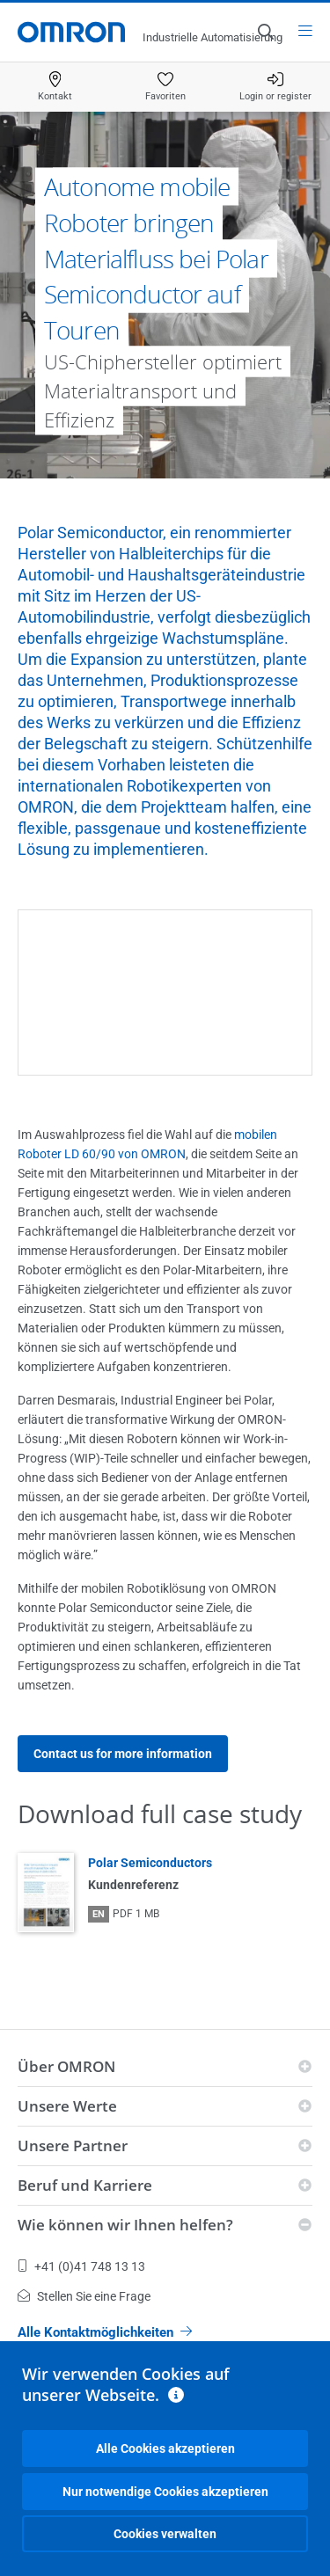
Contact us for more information (122, 1754)
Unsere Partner (73, 2145)
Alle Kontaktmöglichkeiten (105, 2332)
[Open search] (265, 31)
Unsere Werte (67, 2106)
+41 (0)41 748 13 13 (81, 2266)
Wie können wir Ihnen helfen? (125, 2225)
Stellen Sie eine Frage (84, 2296)
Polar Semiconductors (150, 1863)
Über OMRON (66, 2066)
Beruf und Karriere (85, 2185)
